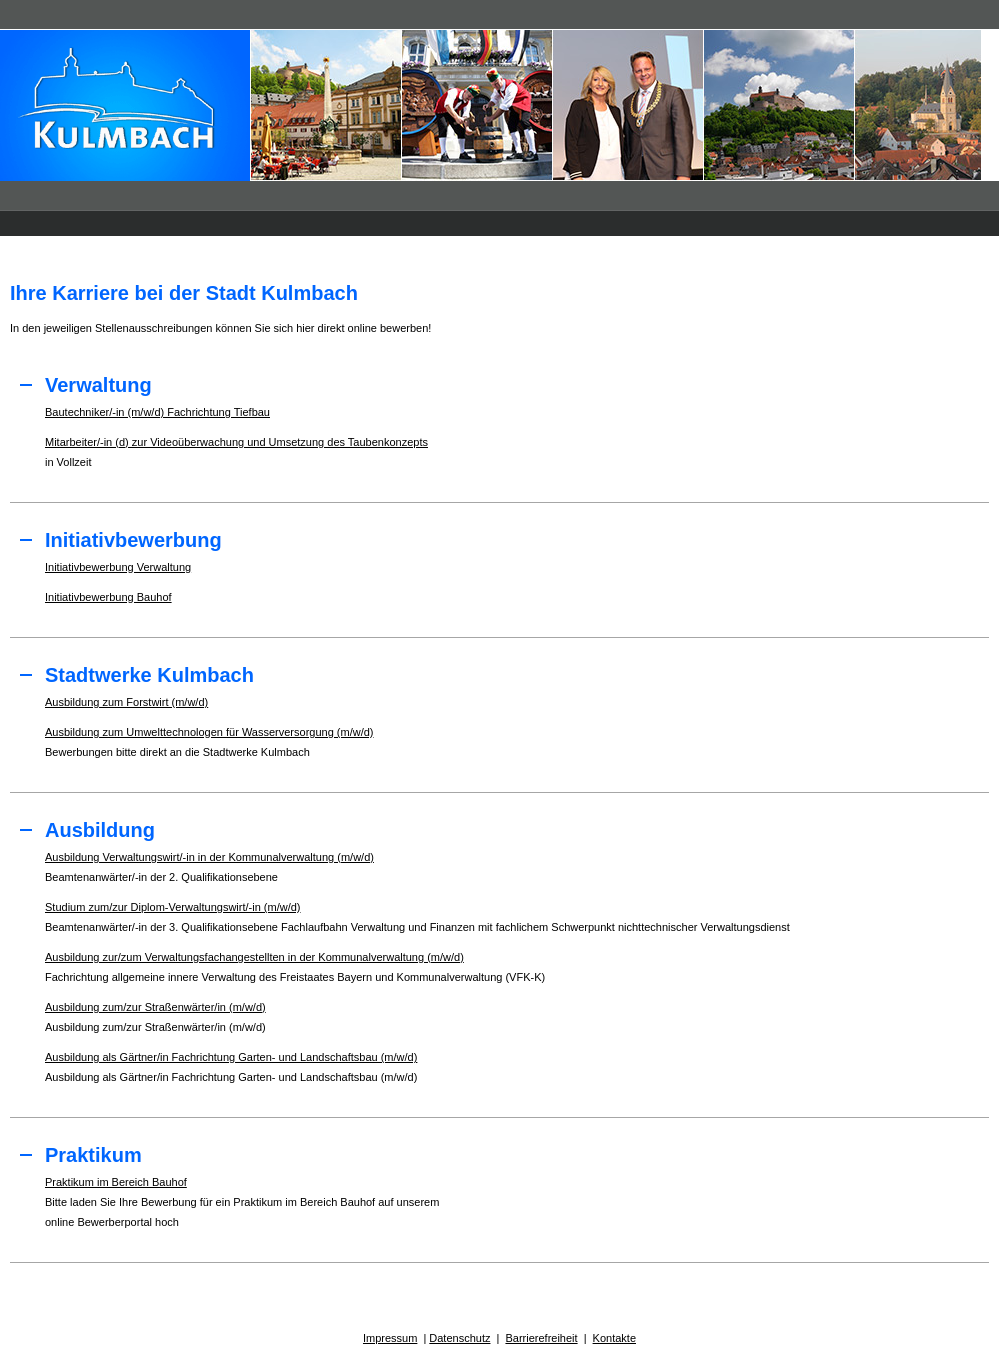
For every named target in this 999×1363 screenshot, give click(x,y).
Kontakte (614, 1338)
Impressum (390, 1338)
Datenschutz (459, 1338)
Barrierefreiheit (541, 1338)
